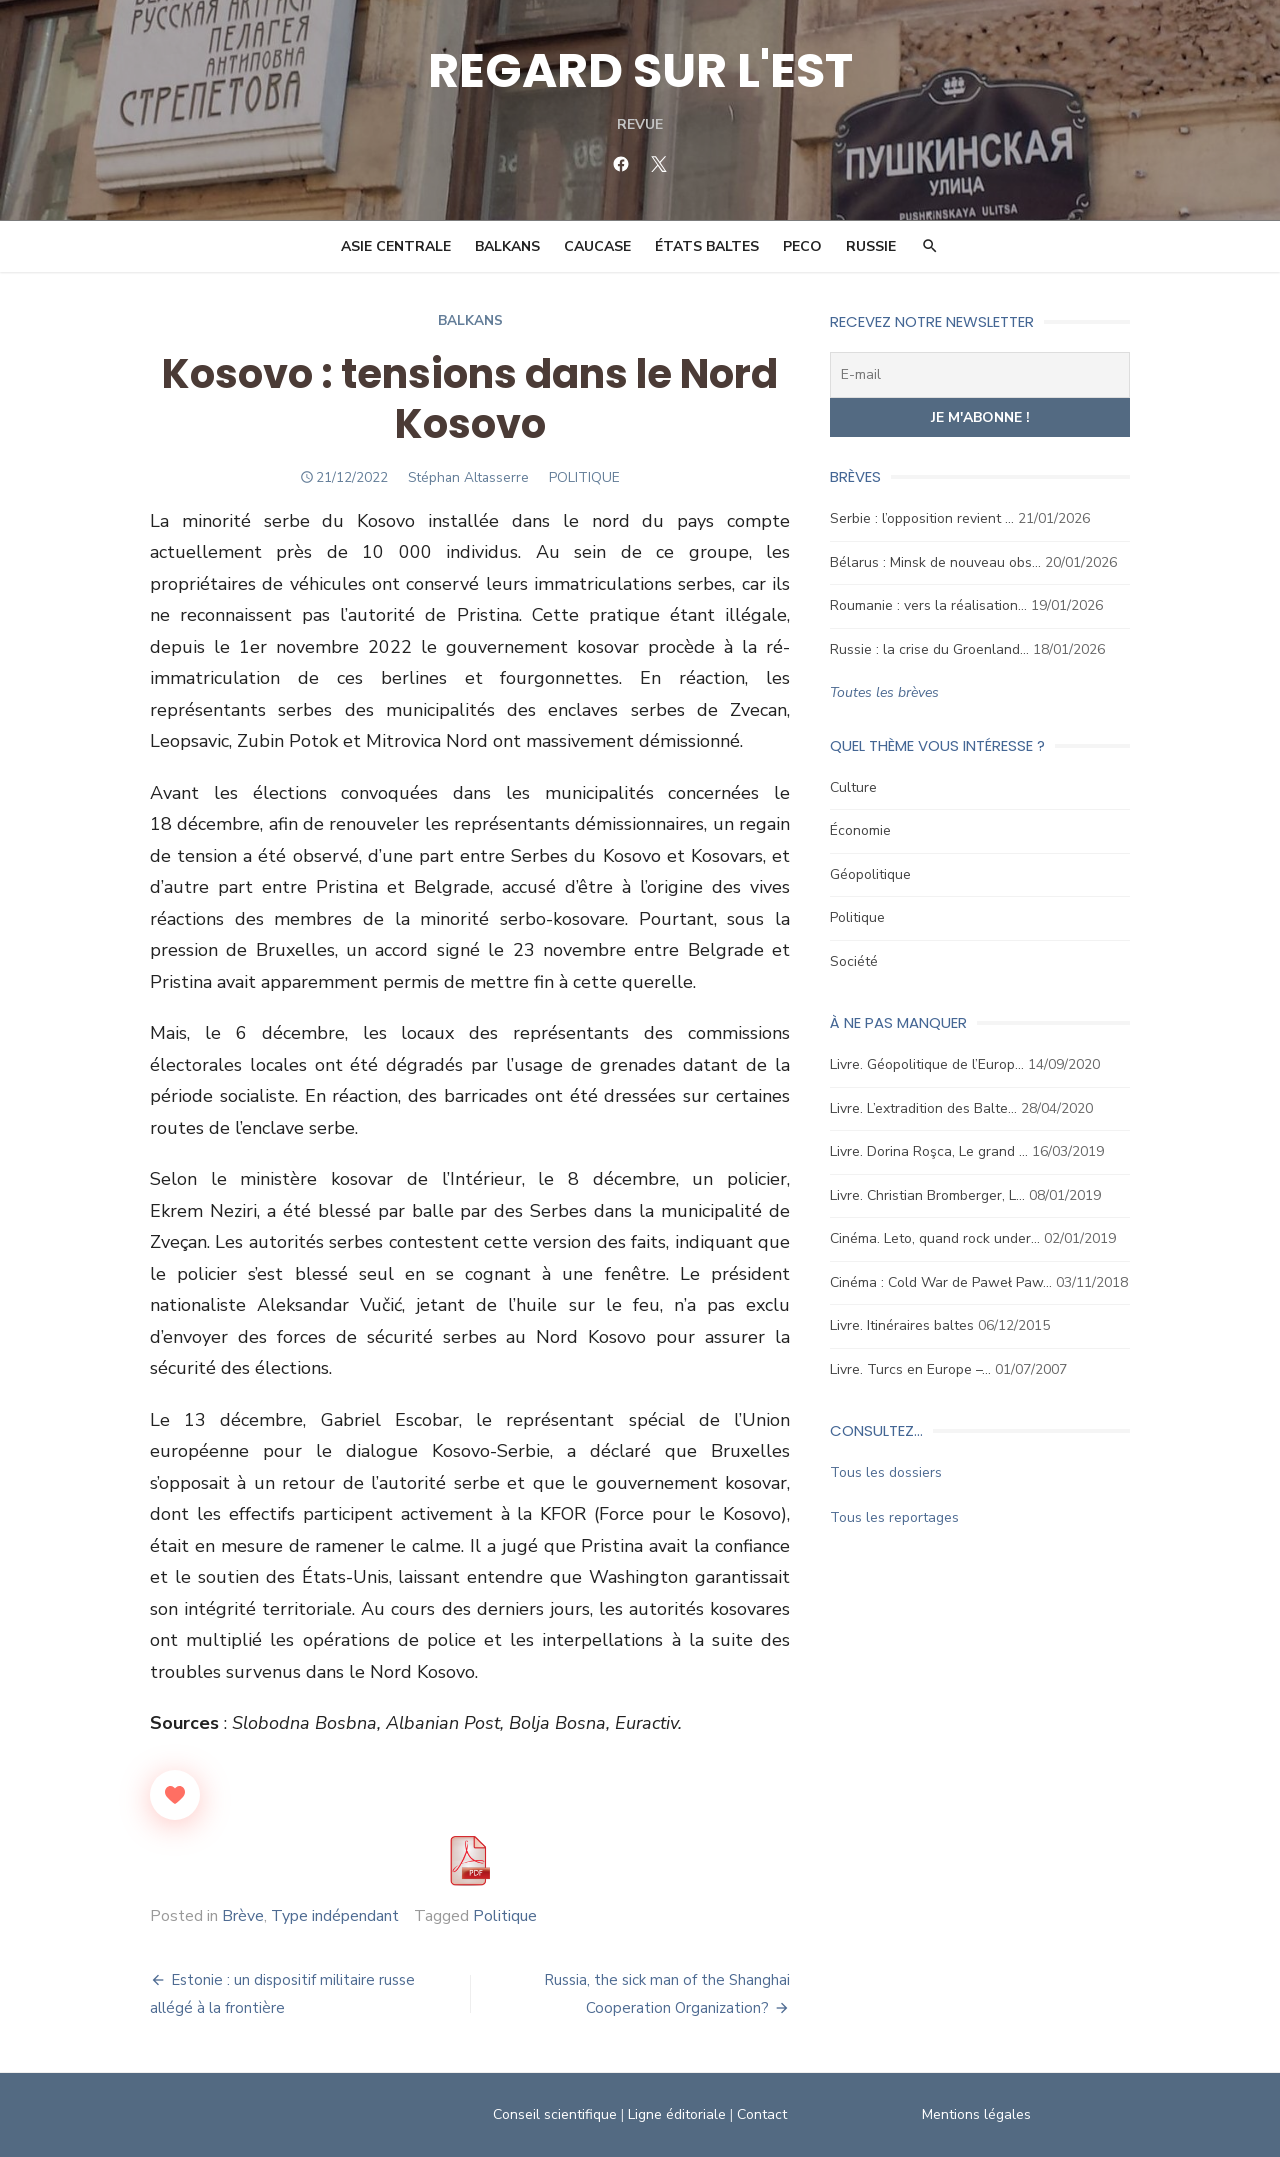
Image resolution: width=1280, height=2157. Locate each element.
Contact (762, 2114)
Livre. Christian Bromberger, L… (927, 1195)
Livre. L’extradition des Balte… (923, 1108)
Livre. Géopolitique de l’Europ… (927, 1064)
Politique (505, 1916)
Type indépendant (335, 1916)
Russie (871, 246)
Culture (853, 787)
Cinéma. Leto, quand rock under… (935, 1238)
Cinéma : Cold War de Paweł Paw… (941, 1282)
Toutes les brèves (884, 692)
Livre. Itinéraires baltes (902, 1325)
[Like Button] (175, 1795)
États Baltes (707, 246)
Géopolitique (870, 874)
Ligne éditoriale (677, 2114)
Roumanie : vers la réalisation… (928, 605)
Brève (243, 1916)
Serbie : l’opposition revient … (922, 518)
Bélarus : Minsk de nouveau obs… (935, 562)
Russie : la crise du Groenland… (929, 649)
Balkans (507, 246)
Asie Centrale (396, 246)
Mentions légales (976, 2114)
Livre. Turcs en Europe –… (910, 1369)
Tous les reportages (894, 1517)
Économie (860, 830)
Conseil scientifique (555, 2114)
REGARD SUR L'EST (640, 70)
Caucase (597, 246)
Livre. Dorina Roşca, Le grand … (929, 1151)
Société (854, 961)
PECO (802, 246)
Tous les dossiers (886, 1472)
